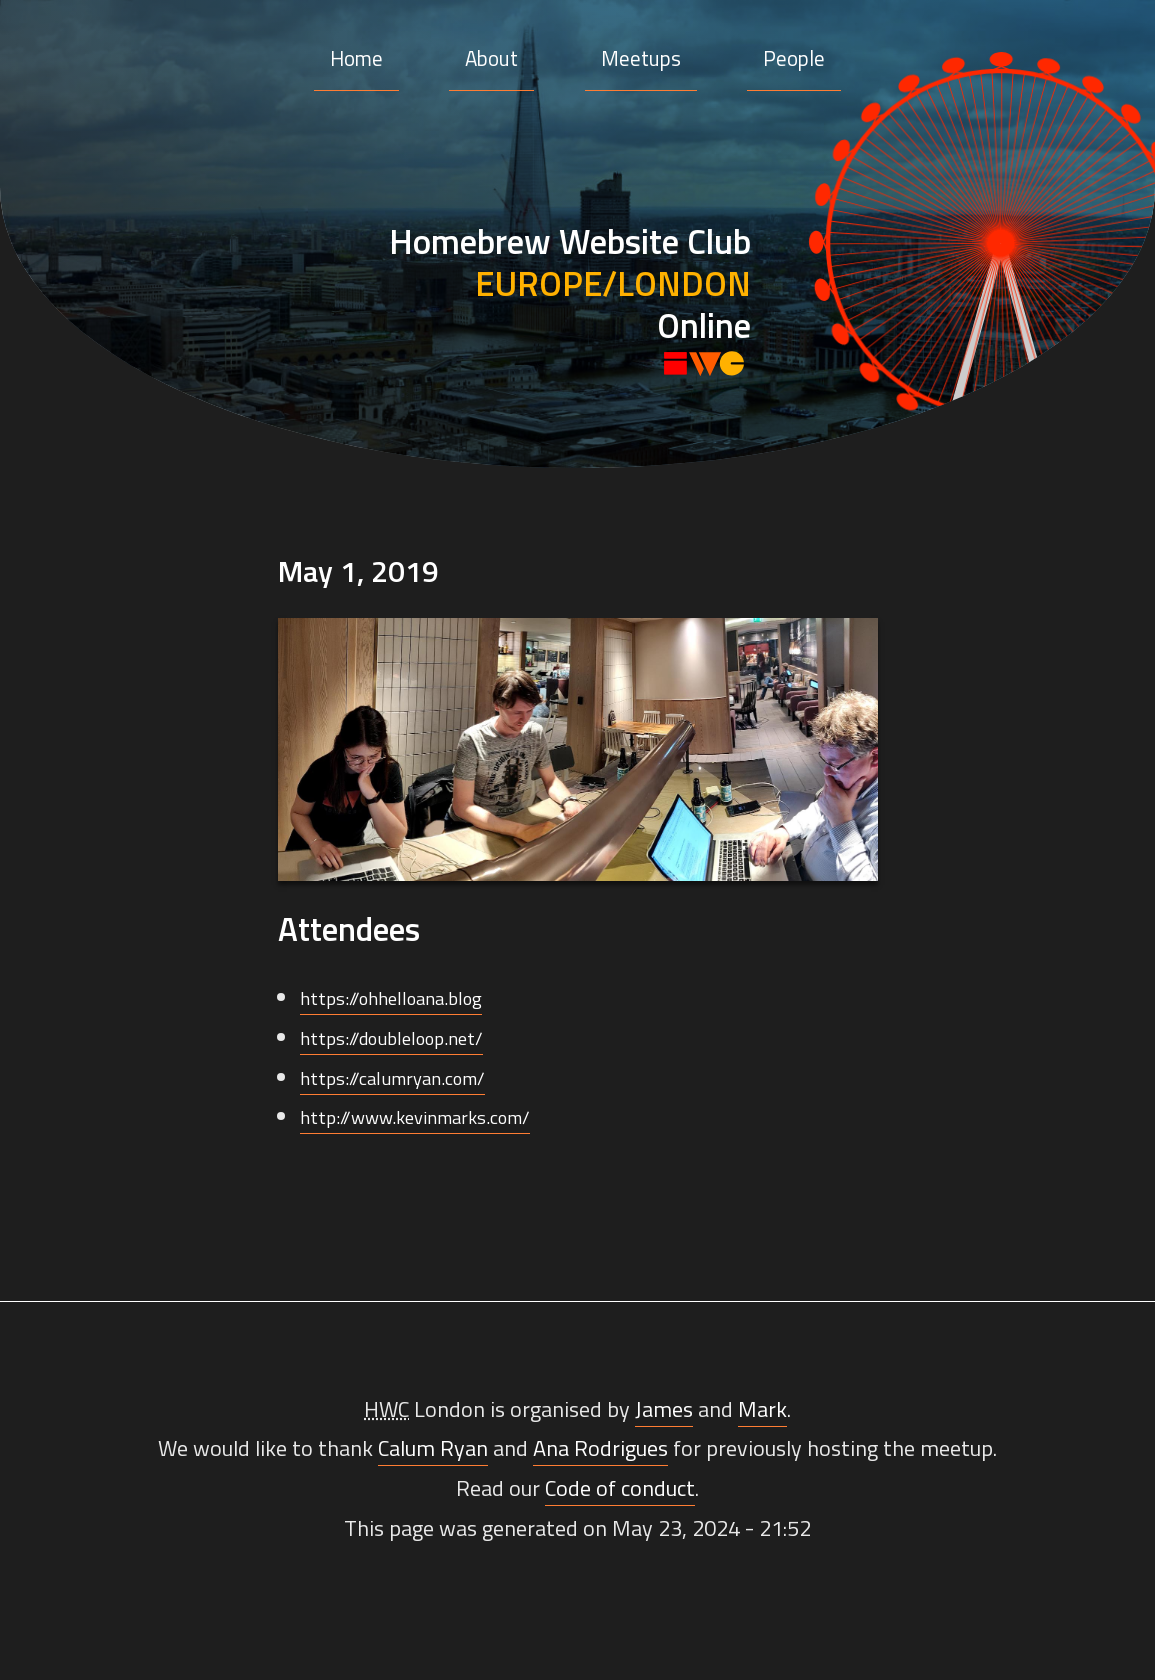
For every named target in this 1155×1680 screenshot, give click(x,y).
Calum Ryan (433, 1448)
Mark (762, 1409)
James (664, 1409)
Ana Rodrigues (600, 1448)
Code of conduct (620, 1488)
